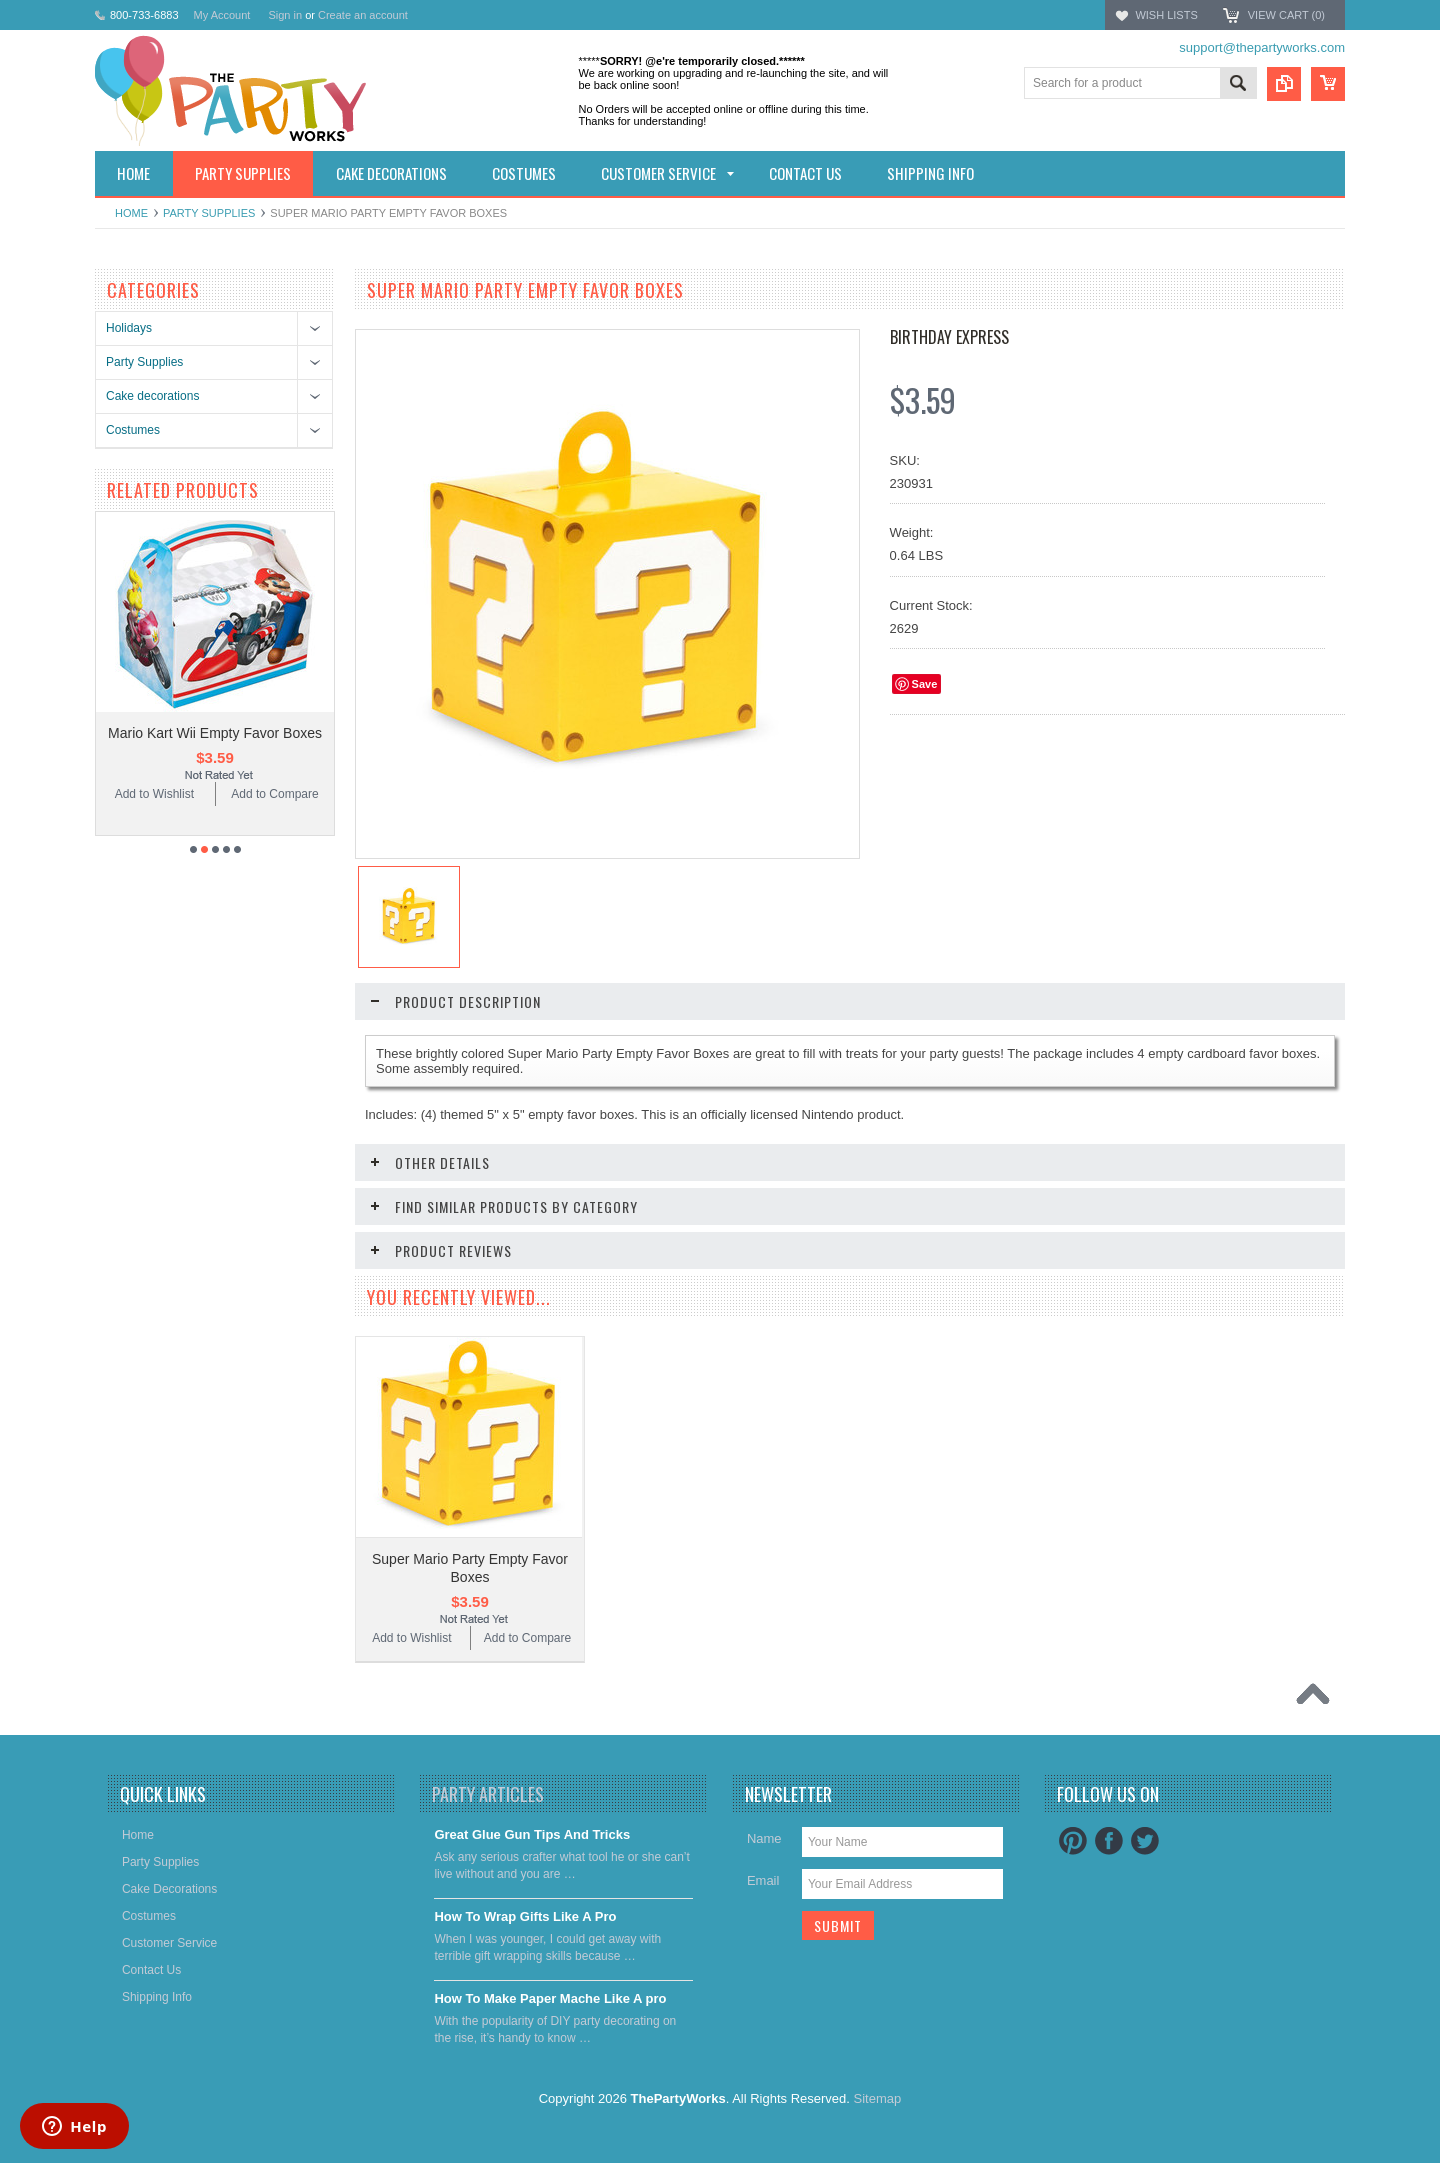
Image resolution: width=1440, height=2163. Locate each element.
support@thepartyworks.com (1262, 47)
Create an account (363, 15)
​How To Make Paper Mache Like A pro (550, 1998)
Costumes (133, 430)
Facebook (1109, 1841)
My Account (222, 15)
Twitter (1145, 1841)
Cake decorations (152, 396)
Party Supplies (209, 213)
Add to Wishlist (154, 794)
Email (763, 1880)
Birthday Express (949, 337)
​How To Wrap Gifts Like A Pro (525, 1916)
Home (131, 213)
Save (925, 684)
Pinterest (1073, 1841)
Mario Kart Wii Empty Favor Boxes (215, 733)
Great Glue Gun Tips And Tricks (532, 1834)
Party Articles (488, 1794)
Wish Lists (1166, 15)
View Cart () (1286, 15)
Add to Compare (274, 794)
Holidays (129, 328)
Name (764, 1838)
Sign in (285, 15)
